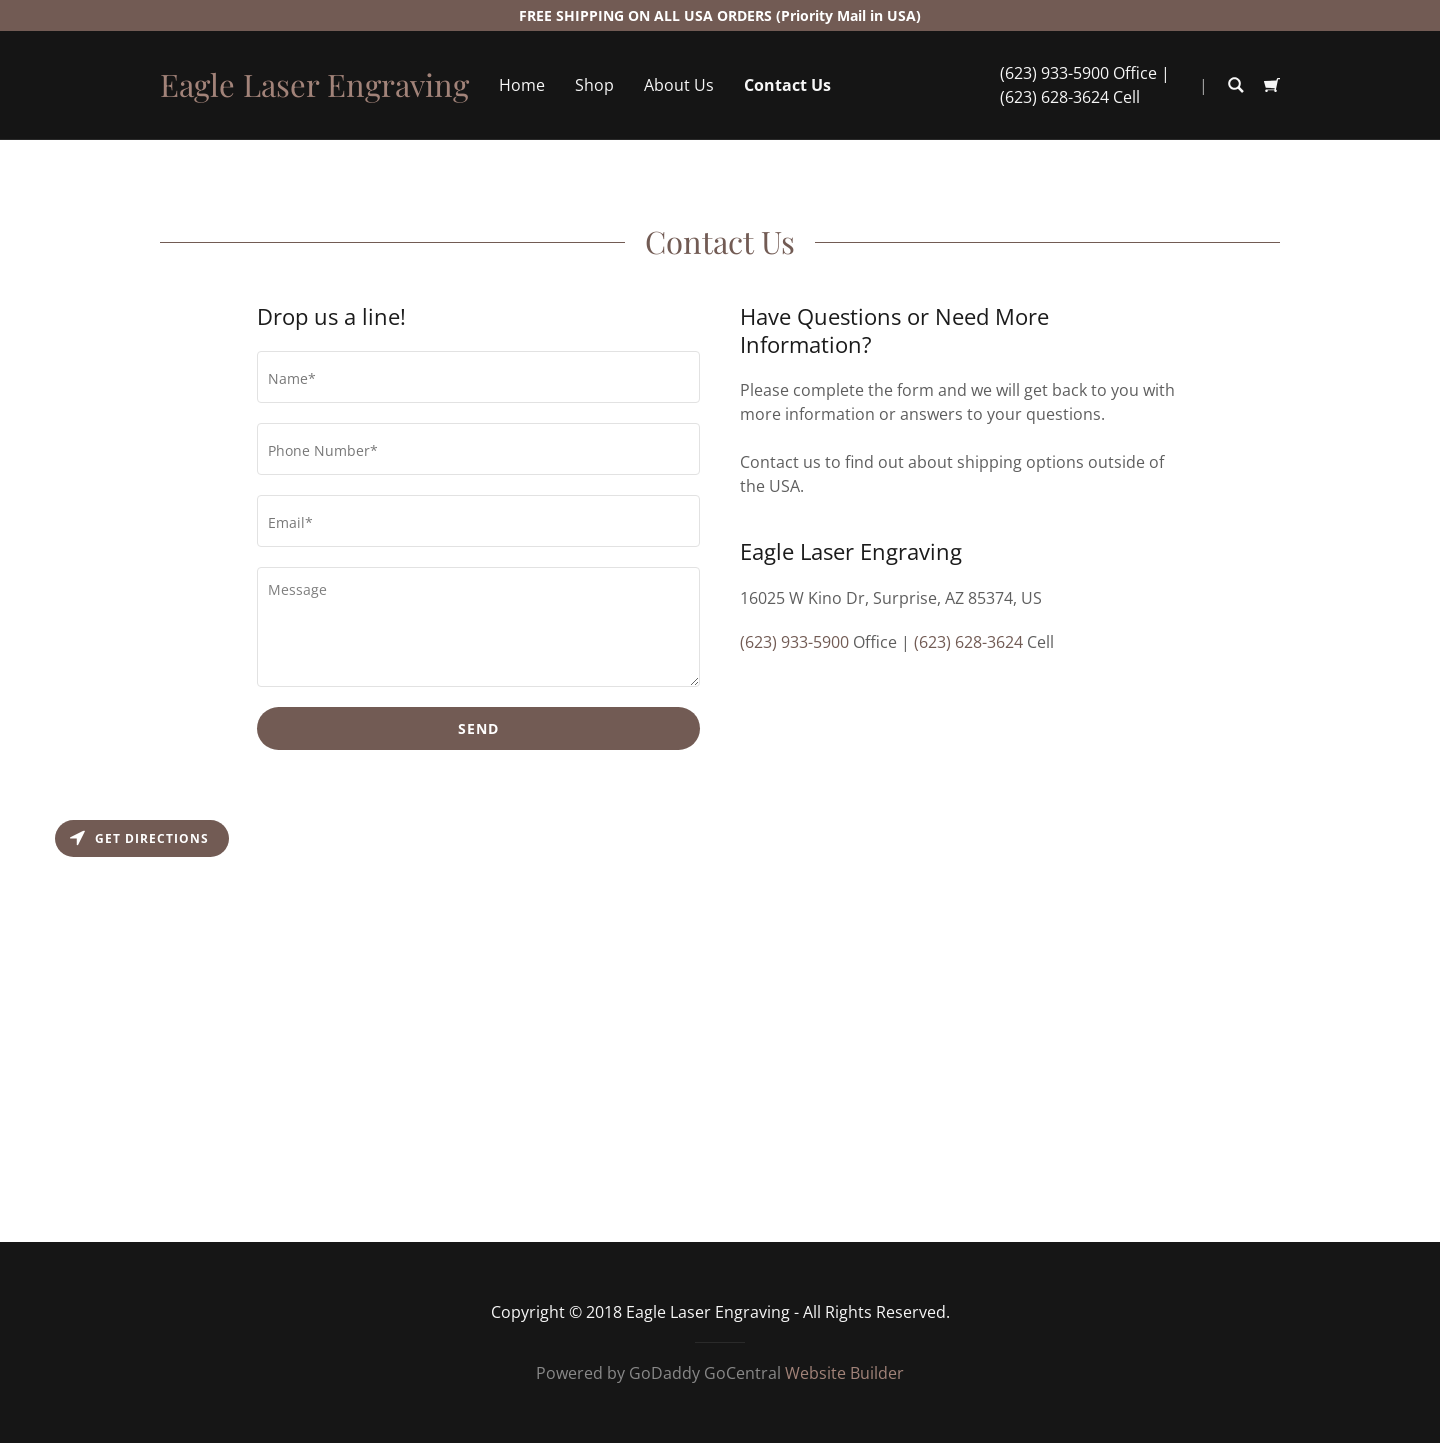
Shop (594, 85)
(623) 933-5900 (1054, 73)
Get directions (139, 838)
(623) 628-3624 (1054, 97)
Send (478, 728)
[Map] (720, 1026)
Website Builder (844, 1373)
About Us (679, 85)
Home (522, 85)
